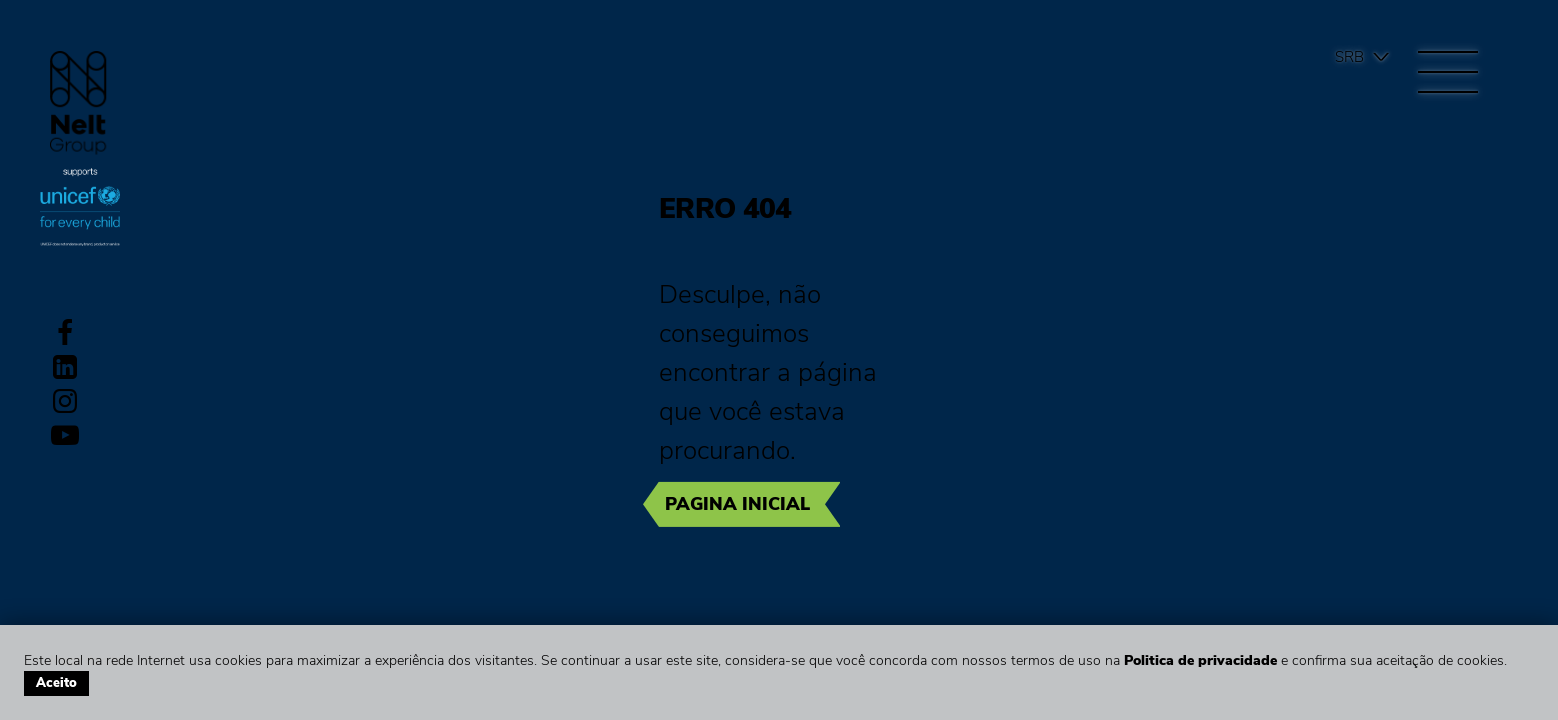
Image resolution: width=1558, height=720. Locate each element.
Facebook (65, 333)
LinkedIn (65, 367)
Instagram (65, 401)
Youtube (65, 435)
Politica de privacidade (1200, 660)
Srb (1349, 57)
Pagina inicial (737, 504)
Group (78, 102)
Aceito (56, 683)
